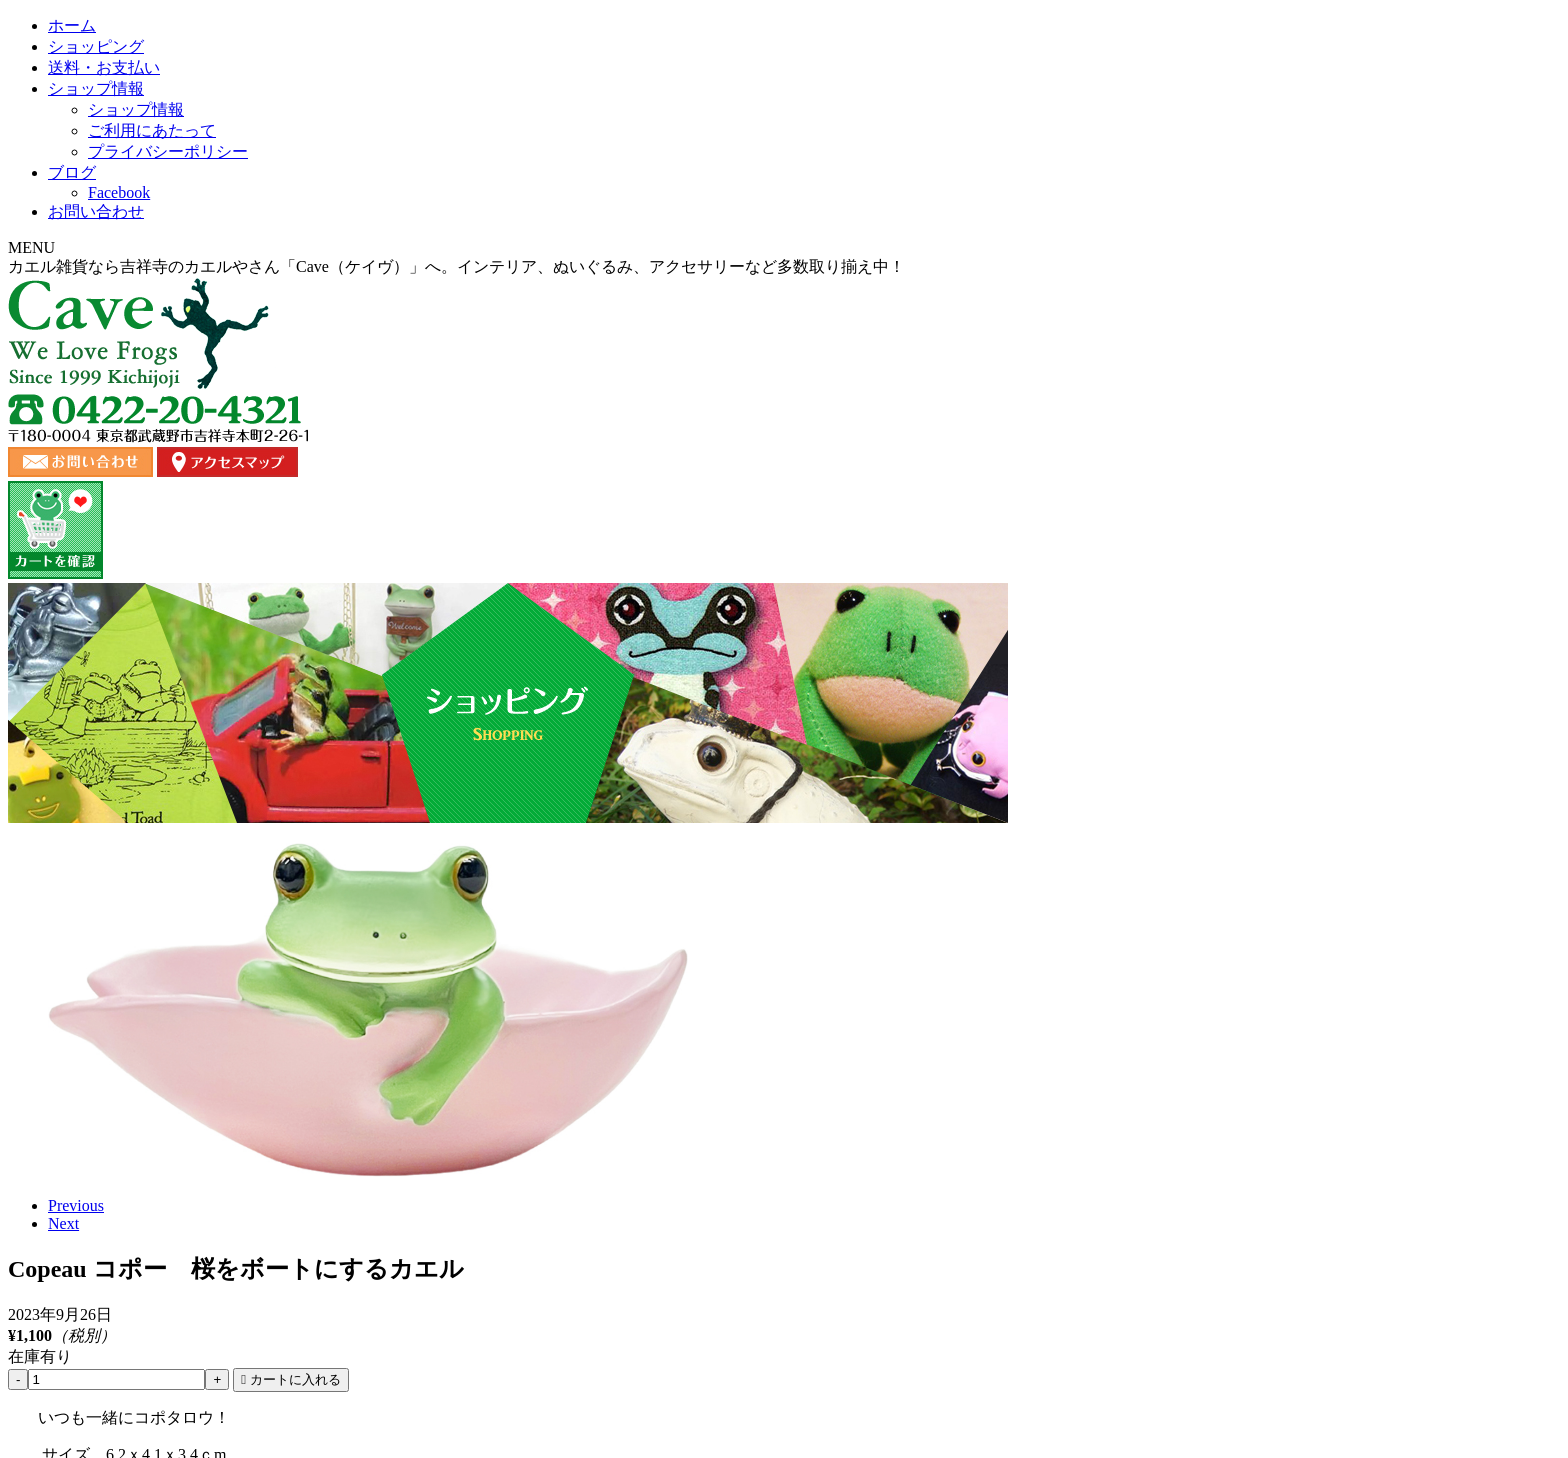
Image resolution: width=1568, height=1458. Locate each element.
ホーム (365, 204)
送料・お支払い (703, 204)
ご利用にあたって (950, 1304)
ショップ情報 (879, 204)
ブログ (1041, 204)
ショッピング (527, 204)
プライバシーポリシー (1092, 1304)
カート (1201, 1304)
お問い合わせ (1203, 204)
